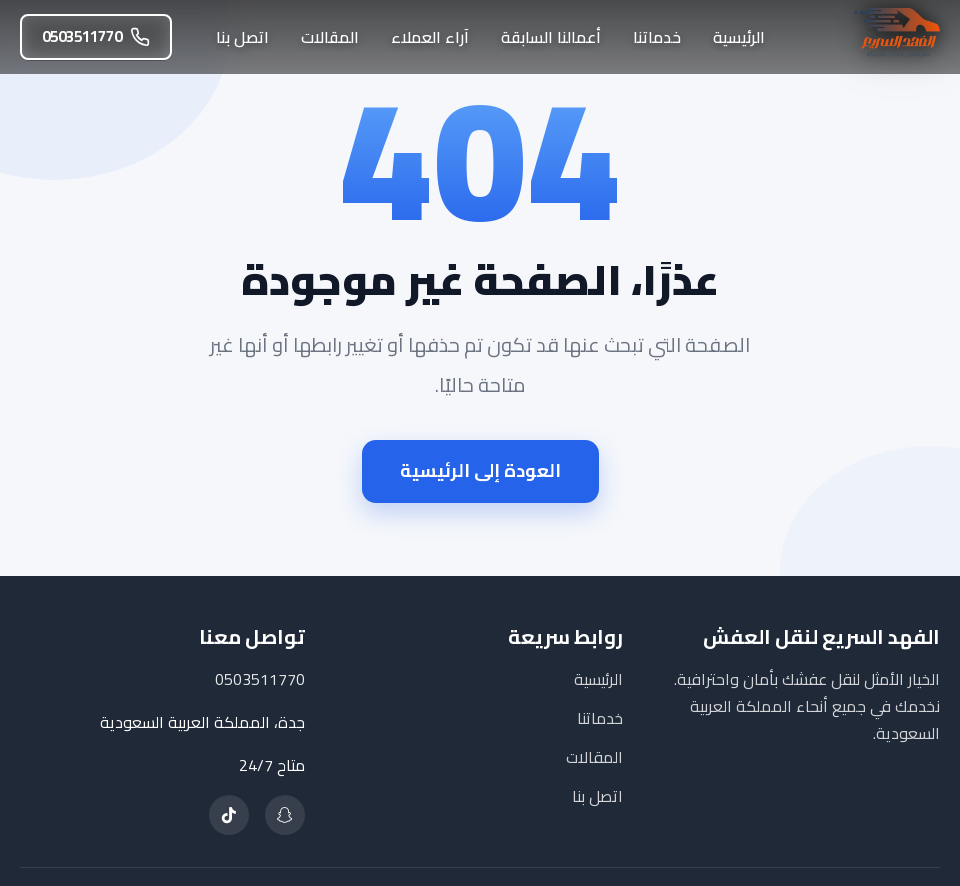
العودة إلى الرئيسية (480, 470)
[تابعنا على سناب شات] (285, 815)
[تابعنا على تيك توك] (229, 815)
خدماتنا (657, 37)
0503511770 (96, 36)
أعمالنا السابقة (551, 37)
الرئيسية (739, 37)
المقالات (330, 37)
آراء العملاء (430, 37)
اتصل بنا (242, 37)
